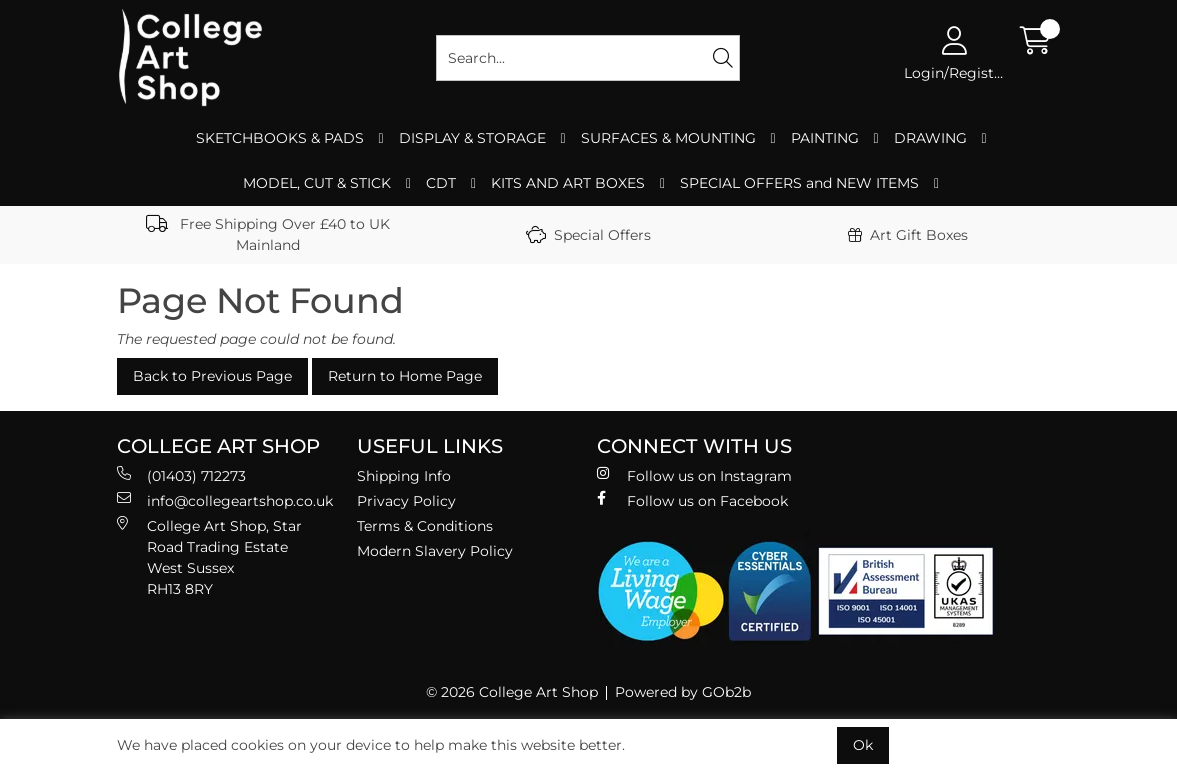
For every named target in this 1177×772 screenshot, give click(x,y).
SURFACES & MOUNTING (668, 138)
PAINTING (825, 138)
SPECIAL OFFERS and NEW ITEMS (799, 183)
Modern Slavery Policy (435, 551)
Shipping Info (404, 476)
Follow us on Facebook (692, 500)
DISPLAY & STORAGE (472, 138)
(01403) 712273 (181, 475)
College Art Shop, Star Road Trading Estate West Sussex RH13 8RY (209, 557)
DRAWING (930, 138)
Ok (863, 745)
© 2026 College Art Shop (512, 692)
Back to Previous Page (212, 376)
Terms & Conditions (425, 526)
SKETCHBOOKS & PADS (280, 138)
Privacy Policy (406, 501)
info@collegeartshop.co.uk (225, 500)
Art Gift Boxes (908, 235)
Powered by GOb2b (683, 692)
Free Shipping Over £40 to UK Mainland (268, 234)
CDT (441, 183)
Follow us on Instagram (694, 475)
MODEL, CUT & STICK (317, 183)
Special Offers (588, 235)
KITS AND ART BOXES (568, 183)
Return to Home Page (405, 376)
